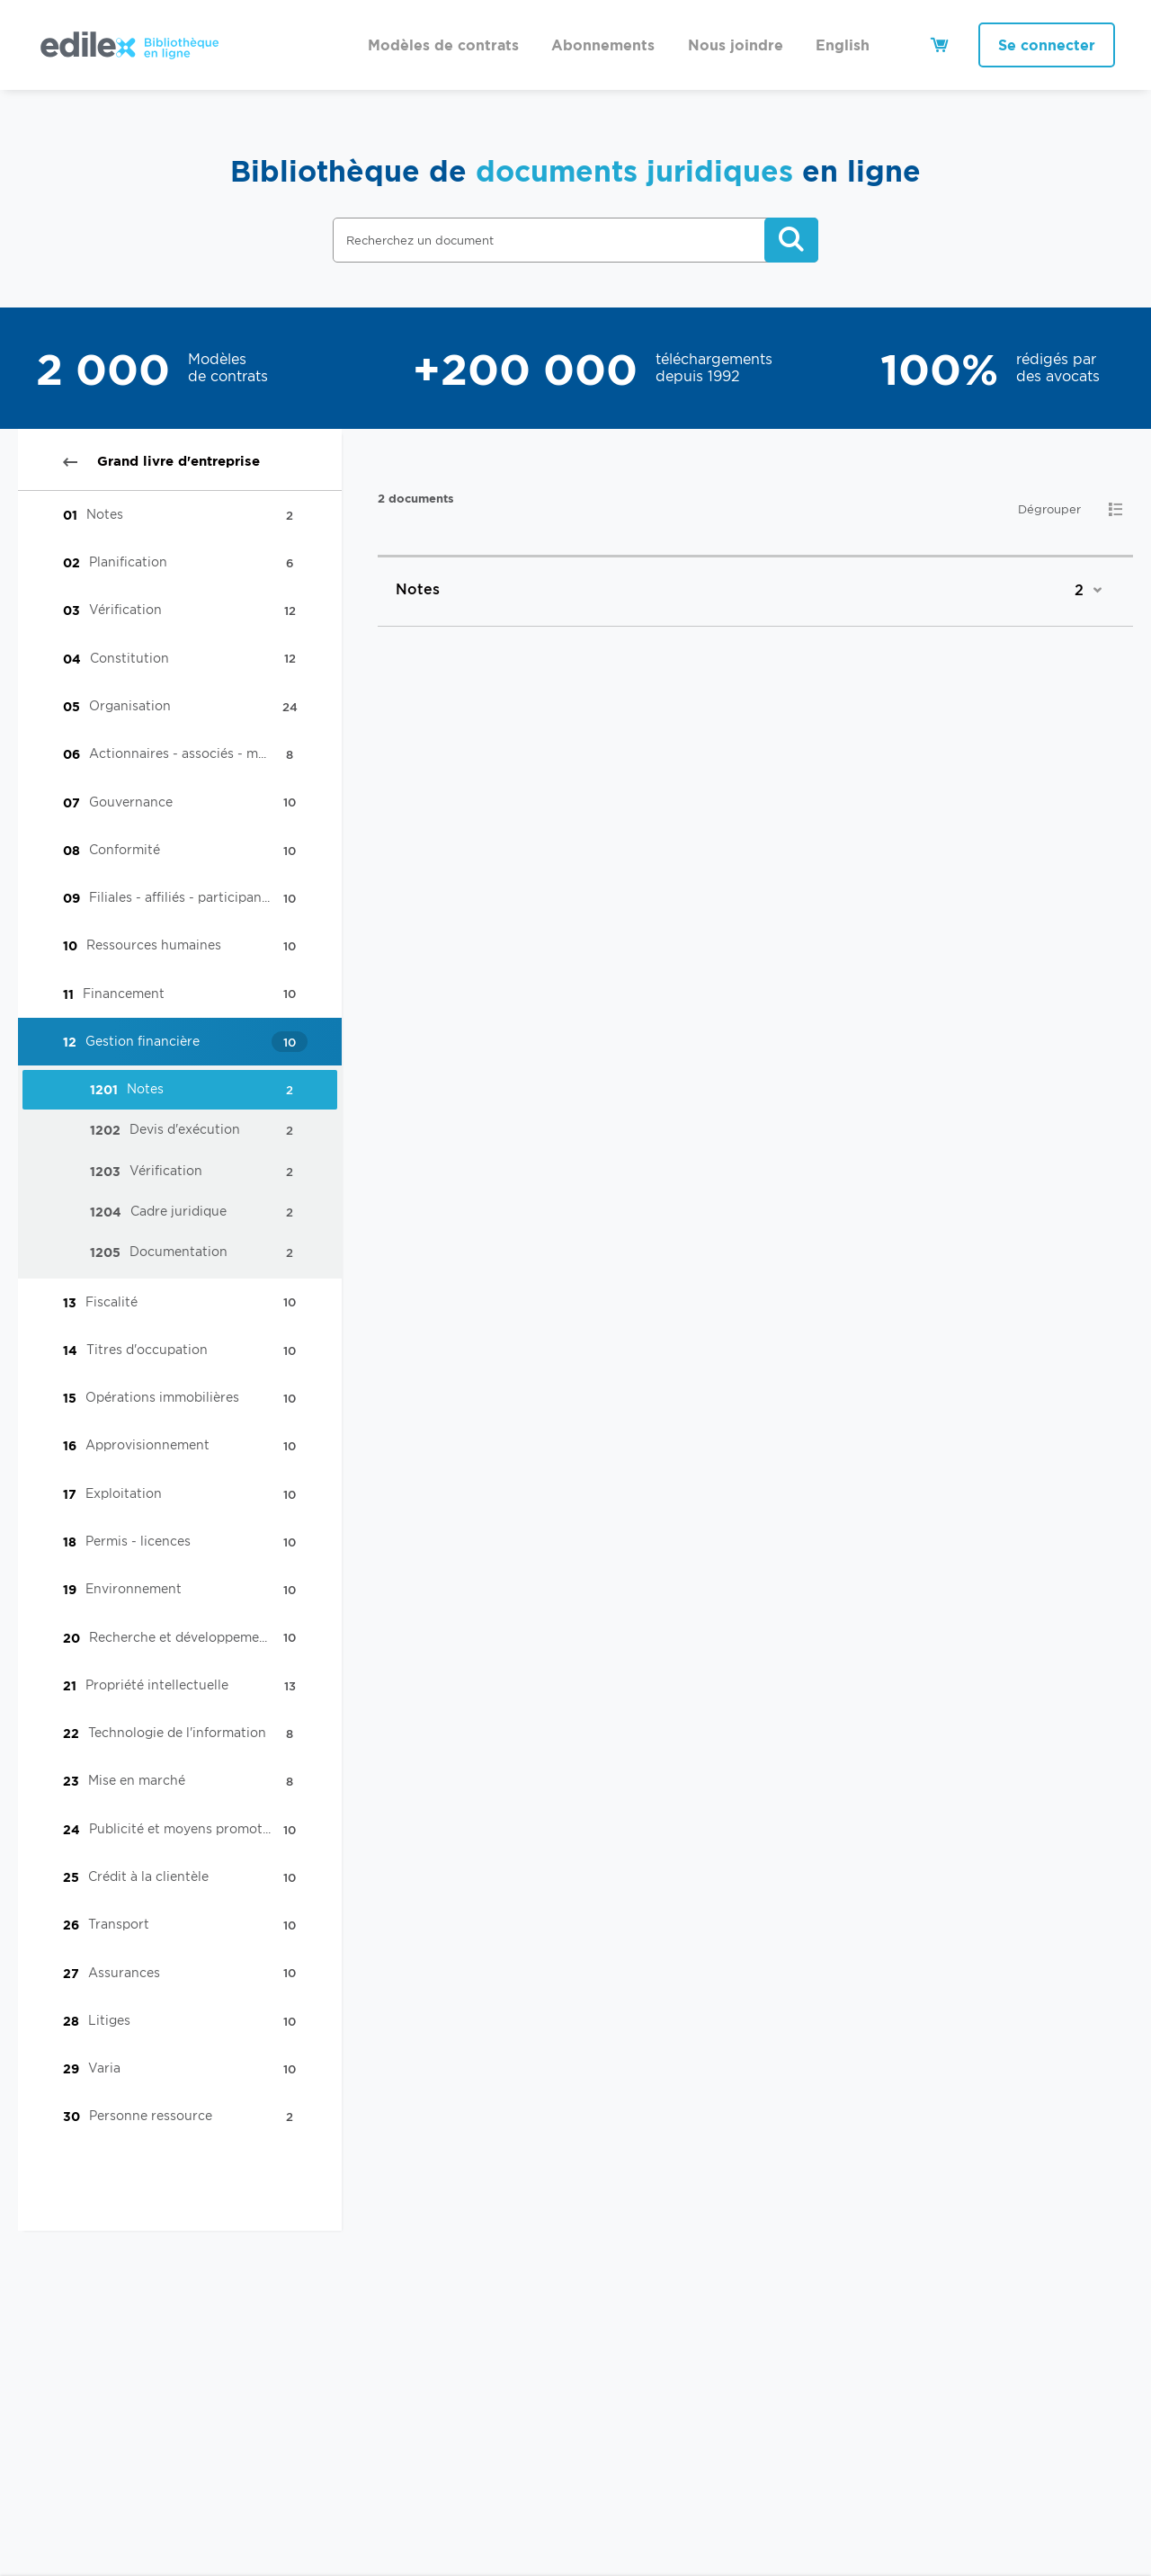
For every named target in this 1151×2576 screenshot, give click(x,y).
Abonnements (603, 45)
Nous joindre (735, 45)
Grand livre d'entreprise (161, 460)
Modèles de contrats (443, 45)
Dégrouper (1049, 509)
